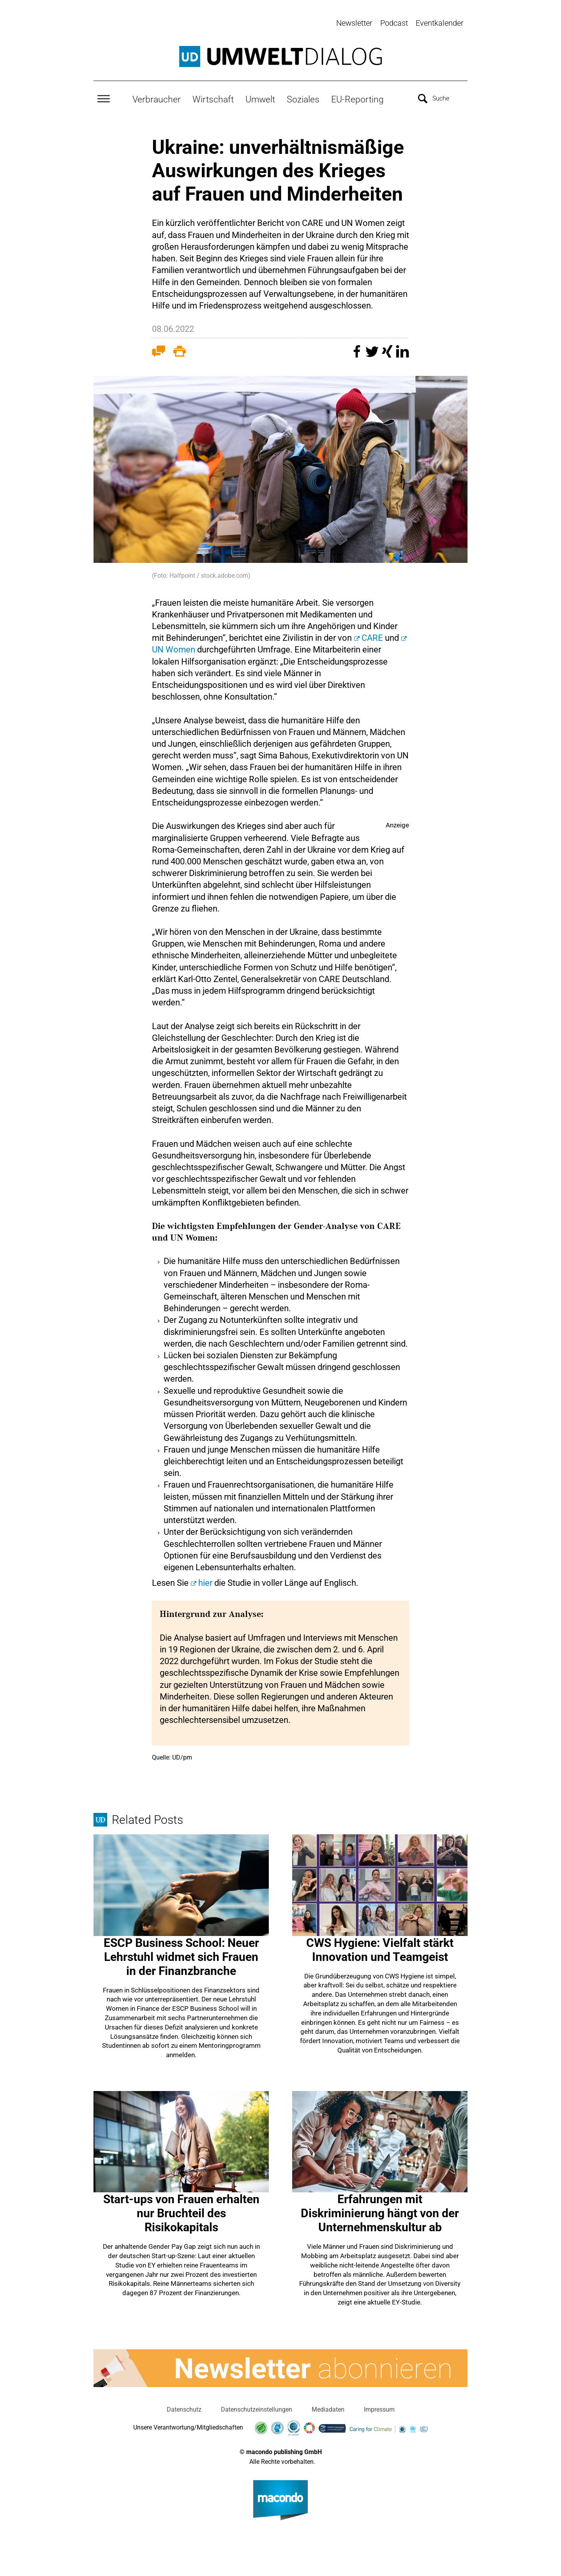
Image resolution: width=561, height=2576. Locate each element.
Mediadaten (328, 2408)
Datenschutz (184, 2408)
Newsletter (354, 23)
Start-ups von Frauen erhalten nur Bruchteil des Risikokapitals (181, 2211)
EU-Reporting (357, 97)
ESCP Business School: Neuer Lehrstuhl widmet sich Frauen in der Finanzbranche (181, 1955)
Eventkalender (440, 23)
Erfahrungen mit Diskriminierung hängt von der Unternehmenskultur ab (380, 2211)
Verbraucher (156, 97)
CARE (373, 636)
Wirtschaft (213, 97)
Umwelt (260, 97)
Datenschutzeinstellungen (256, 2408)
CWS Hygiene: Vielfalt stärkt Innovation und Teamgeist (379, 1948)
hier (205, 1581)
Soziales (303, 97)
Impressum (379, 2408)
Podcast (394, 23)
